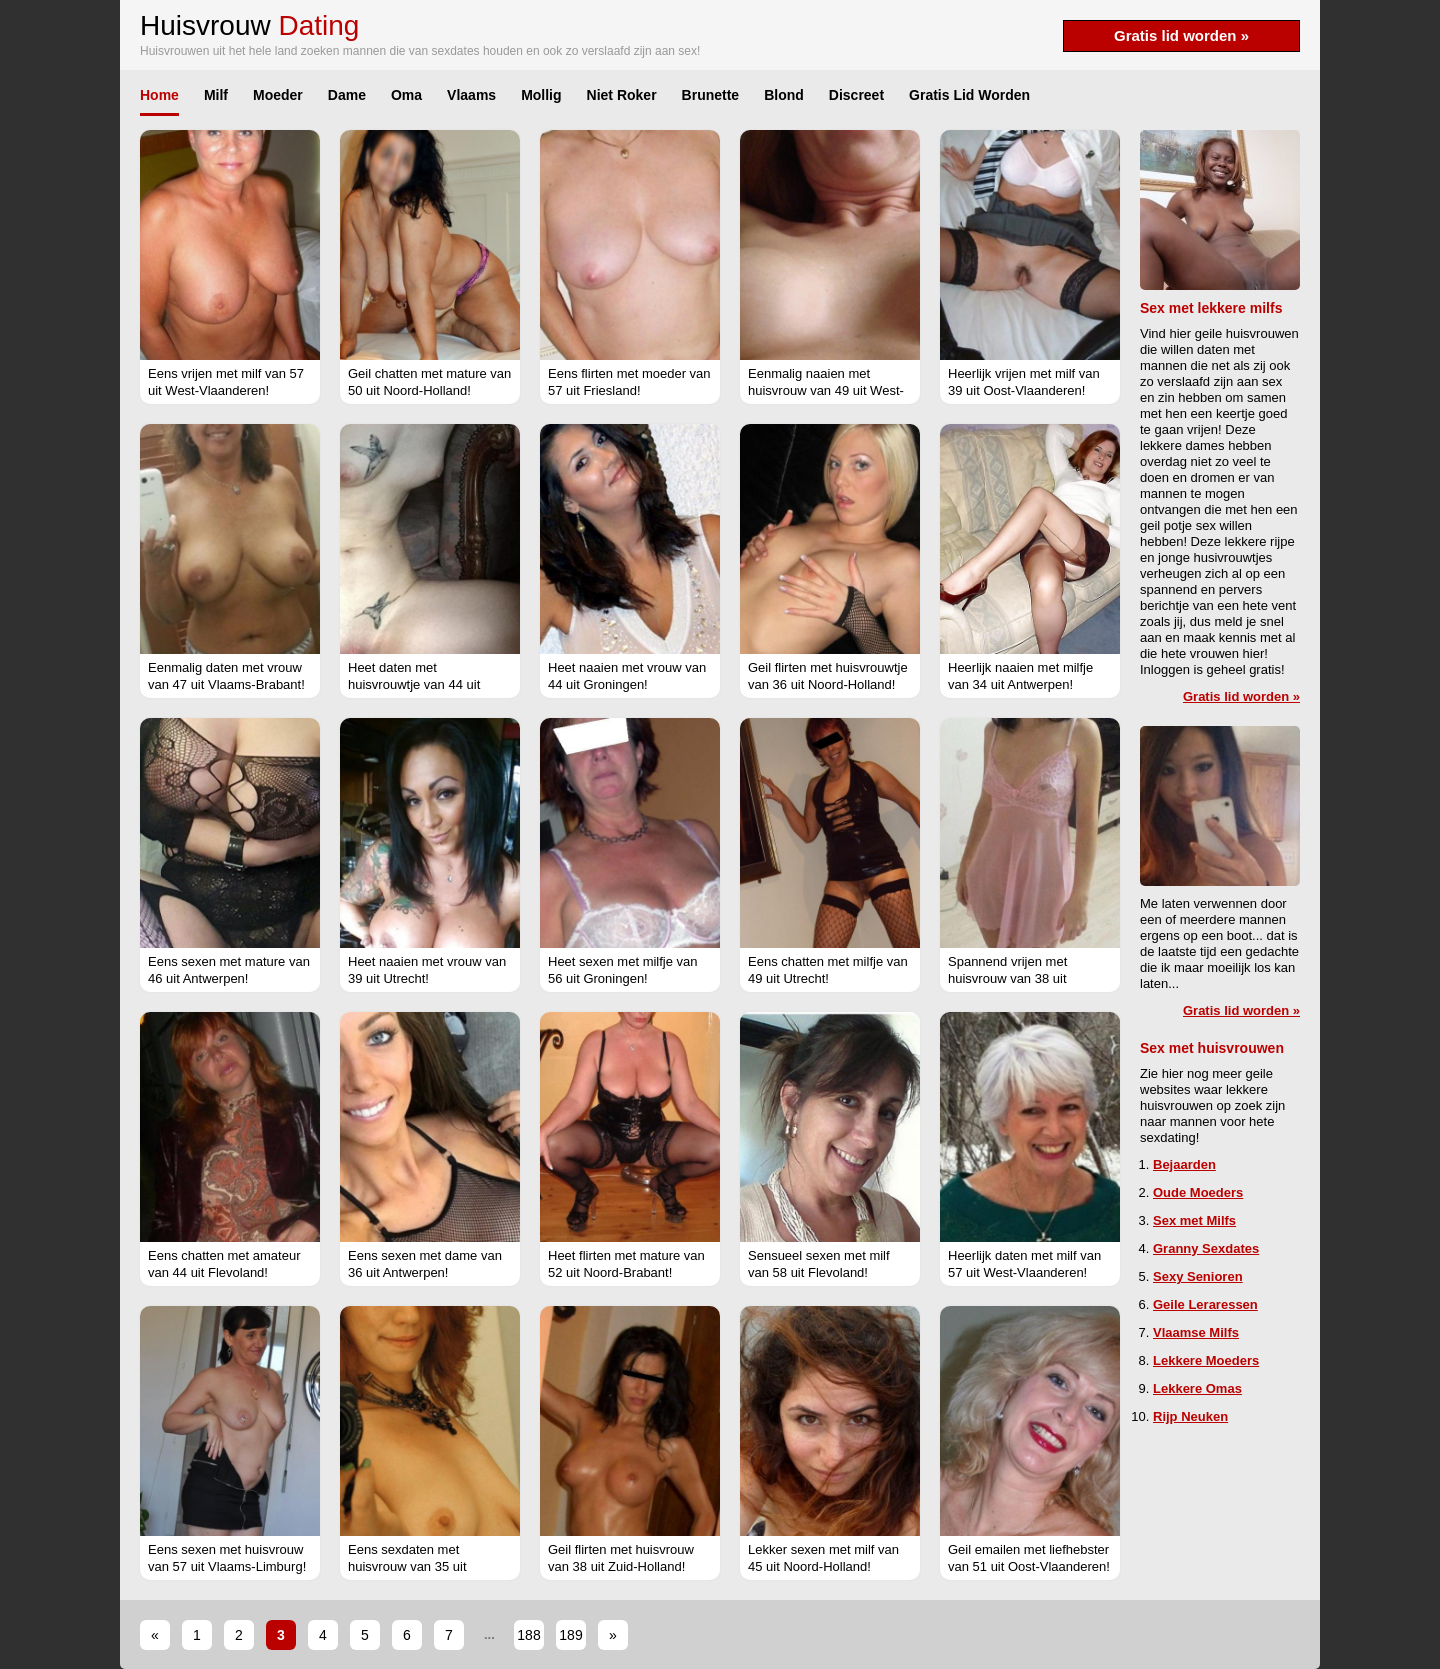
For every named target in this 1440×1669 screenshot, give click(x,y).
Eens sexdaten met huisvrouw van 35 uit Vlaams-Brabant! (407, 1566)
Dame (347, 95)
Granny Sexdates (1206, 1248)
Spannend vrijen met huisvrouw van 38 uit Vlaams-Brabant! (1007, 978)
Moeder (278, 95)
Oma (406, 95)
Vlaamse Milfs (1196, 1332)
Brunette (711, 95)
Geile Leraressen (1205, 1304)
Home (159, 95)
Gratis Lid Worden (969, 95)
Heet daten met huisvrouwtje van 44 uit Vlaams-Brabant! (414, 684)
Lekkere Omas (1197, 1388)
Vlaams (471, 95)
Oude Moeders (1198, 1192)
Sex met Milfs (1194, 1220)
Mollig (541, 95)
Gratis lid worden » (1181, 35)
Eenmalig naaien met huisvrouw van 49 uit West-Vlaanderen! (826, 390)
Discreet (856, 95)
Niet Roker (622, 95)
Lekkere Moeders (1206, 1360)
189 (570, 1635)
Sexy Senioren (1198, 1276)
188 (528, 1635)
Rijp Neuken (1190, 1416)
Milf (216, 95)
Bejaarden (1184, 1164)
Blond (784, 95)
